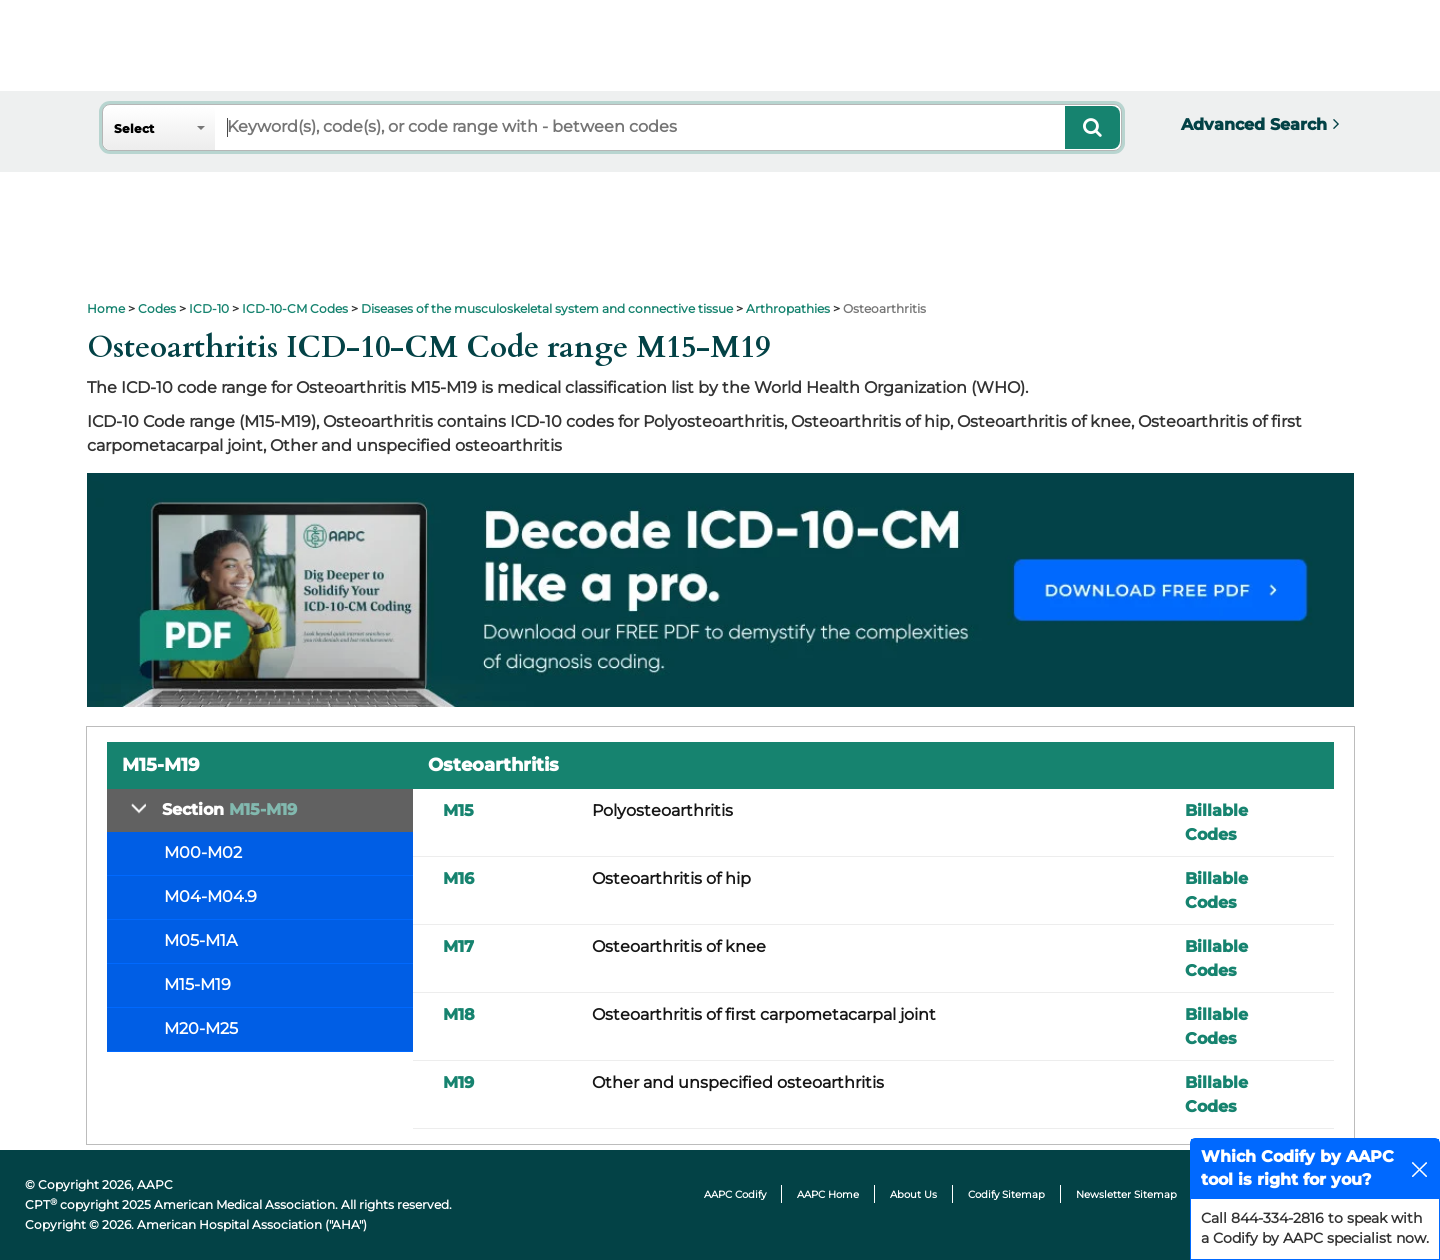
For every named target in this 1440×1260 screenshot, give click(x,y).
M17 (458, 946)
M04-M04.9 (210, 896)
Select (134, 128)
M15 (458, 810)
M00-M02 (203, 852)
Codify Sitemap (1006, 1194)
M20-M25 (201, 1028)
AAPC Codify (735, 1194)
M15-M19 (197, 984)
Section (229, 809)
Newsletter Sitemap (1126, 1194)
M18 (459, 1014)
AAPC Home (828, 1194)
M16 (458, 878)
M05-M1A (200, 940)
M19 (458, 1082)
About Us (913, 1194)
